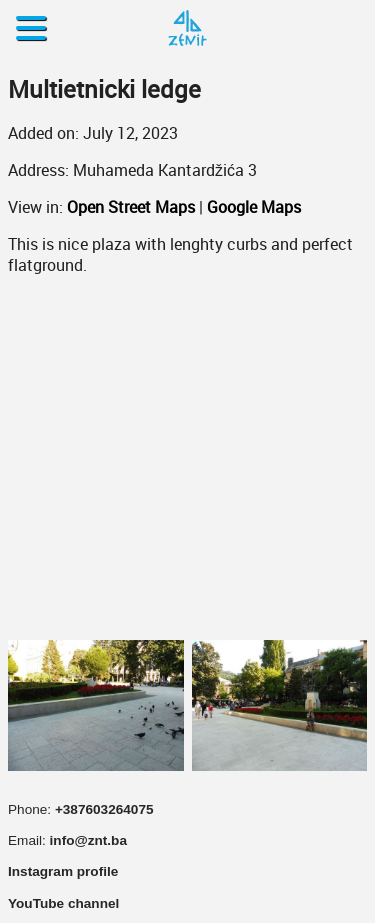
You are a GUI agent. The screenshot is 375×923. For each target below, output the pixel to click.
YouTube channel (63, 903)
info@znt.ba (88, 840)
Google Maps (254, 207)
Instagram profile (63, 871)
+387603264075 (104, 809)
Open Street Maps (131, 207)
